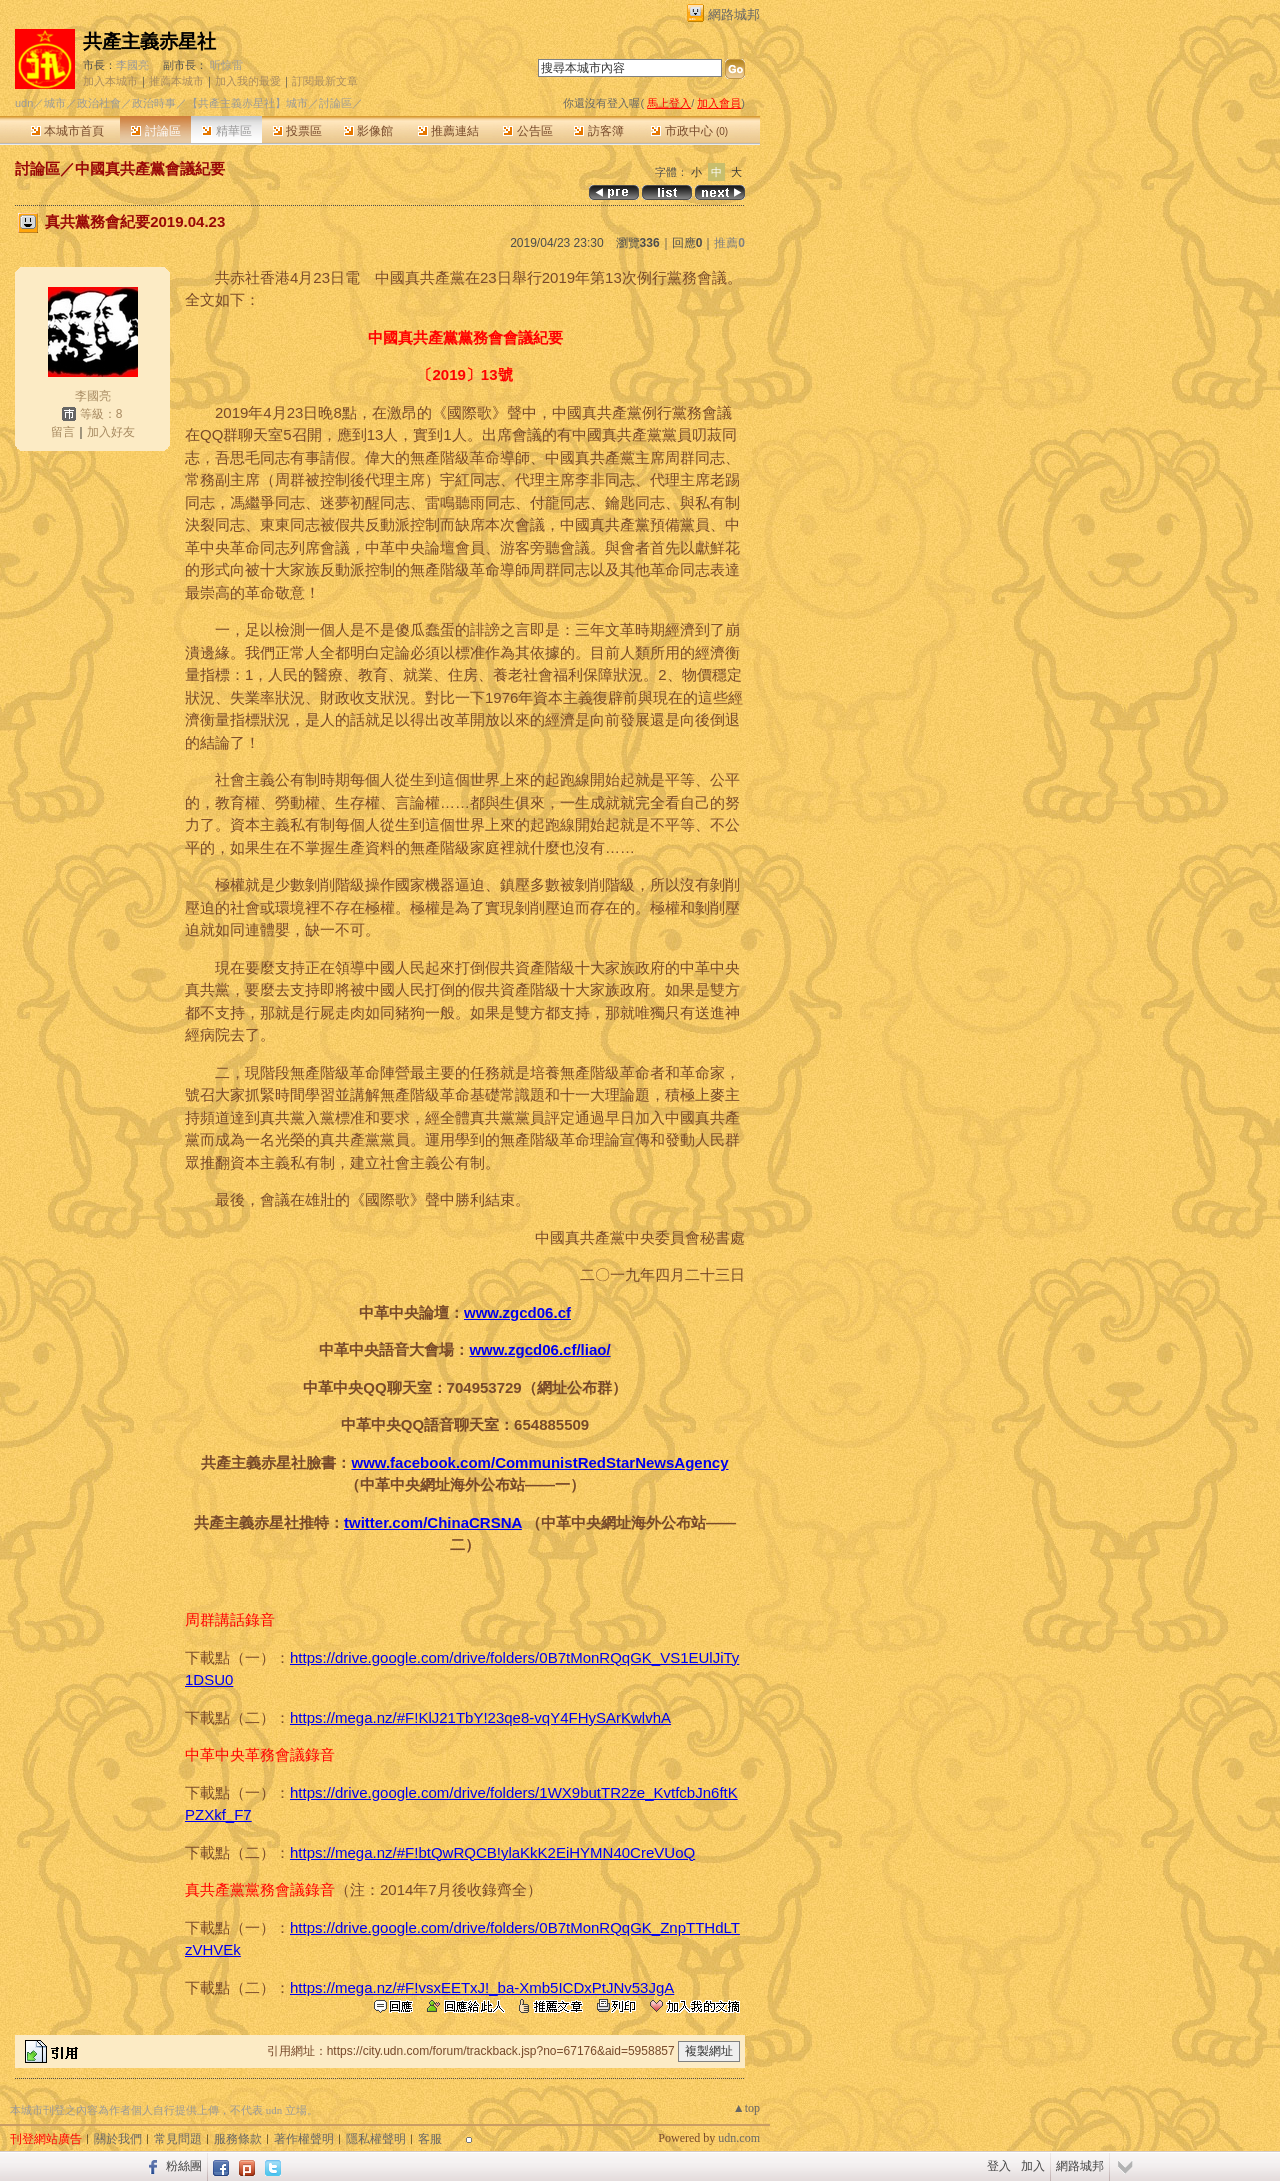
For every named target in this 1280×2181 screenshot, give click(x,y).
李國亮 (132, 65)
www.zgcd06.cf (517, 1312)
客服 (430, 2139)
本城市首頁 (67, 131)
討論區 (155, 131)
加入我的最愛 (248, 81)
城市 (55, 103)
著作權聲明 (304, 2139)
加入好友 (111, 432)
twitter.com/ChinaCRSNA (433, 1522)
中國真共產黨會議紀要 (150, 168)
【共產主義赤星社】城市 (247, 103)
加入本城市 (110, 81)
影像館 (368, 131)
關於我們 (118, 2139)
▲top (746, 2108)
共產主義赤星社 (149, 41)
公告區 (527, 131)
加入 (1033, 2166)
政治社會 (99, 103)
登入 (999, 2166)
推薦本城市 (176, 81)
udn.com (739, 2138)
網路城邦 (734, 14)
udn (24, 103)
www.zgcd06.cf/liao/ (539, 1349)
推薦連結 (448, 131)
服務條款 (238, 2139)
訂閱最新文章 (325, 81)
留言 (63, 432)
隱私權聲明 (376, 2139)
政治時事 (154, 103)
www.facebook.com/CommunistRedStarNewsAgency (539, 1462)
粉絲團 (184, 2166)
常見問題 (178, 2139)
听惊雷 (226, 65)
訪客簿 (598, 131)
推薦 (729, 243)
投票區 (297, 131)
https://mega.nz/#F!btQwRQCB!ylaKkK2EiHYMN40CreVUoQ (492, 1852)
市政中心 (689, 131)
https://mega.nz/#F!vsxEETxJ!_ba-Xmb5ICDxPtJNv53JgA (482, 1987)
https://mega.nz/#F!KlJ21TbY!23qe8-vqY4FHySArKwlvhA (480, 1717)
